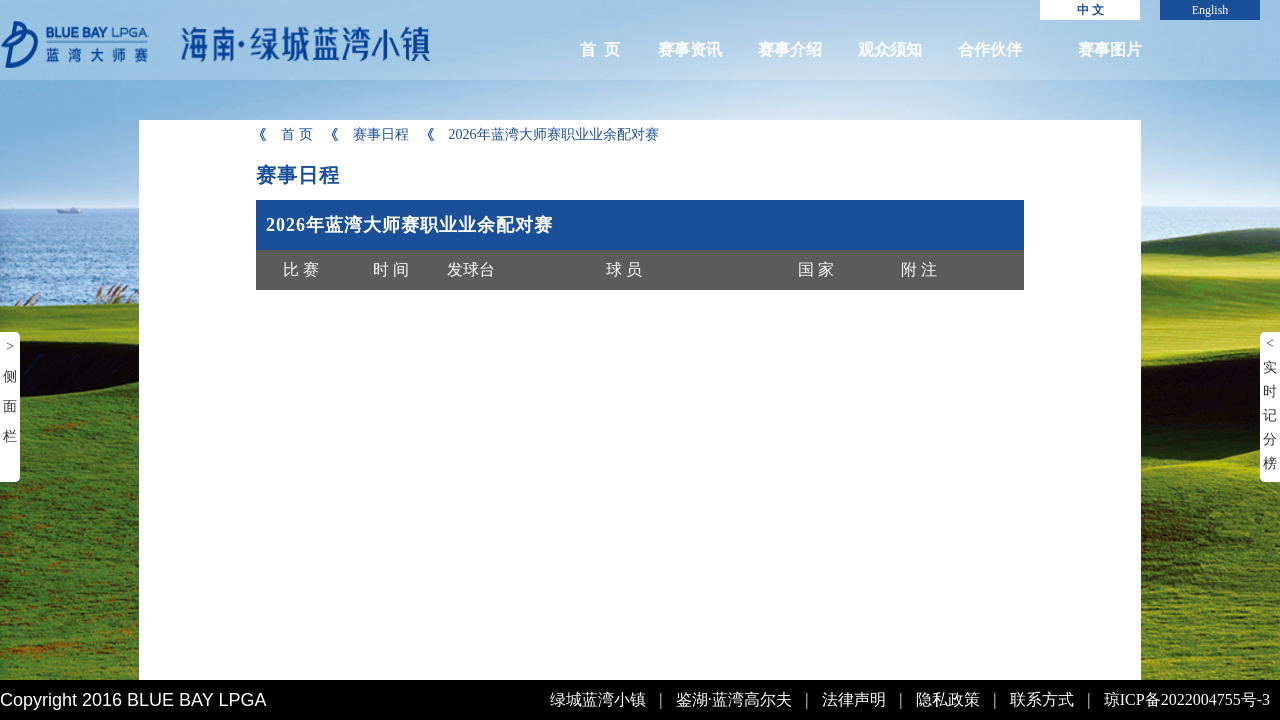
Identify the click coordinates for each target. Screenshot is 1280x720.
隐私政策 (948, 699)
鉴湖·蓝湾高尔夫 (734, 699)
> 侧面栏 (10, 391)
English (1210, 10)
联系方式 (1042, 699)
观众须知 (890, 49)
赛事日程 (368, 134)
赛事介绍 (790, 49)
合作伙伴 (990, 49)
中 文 (1090, 10)
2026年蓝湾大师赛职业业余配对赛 (541, 134)
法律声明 (854, 699)
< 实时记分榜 (1270, 403)
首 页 (600, 49)
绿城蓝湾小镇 (598, 699)
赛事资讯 (690, 49)
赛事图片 (1110, 49)
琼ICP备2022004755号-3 (1187, 699)
